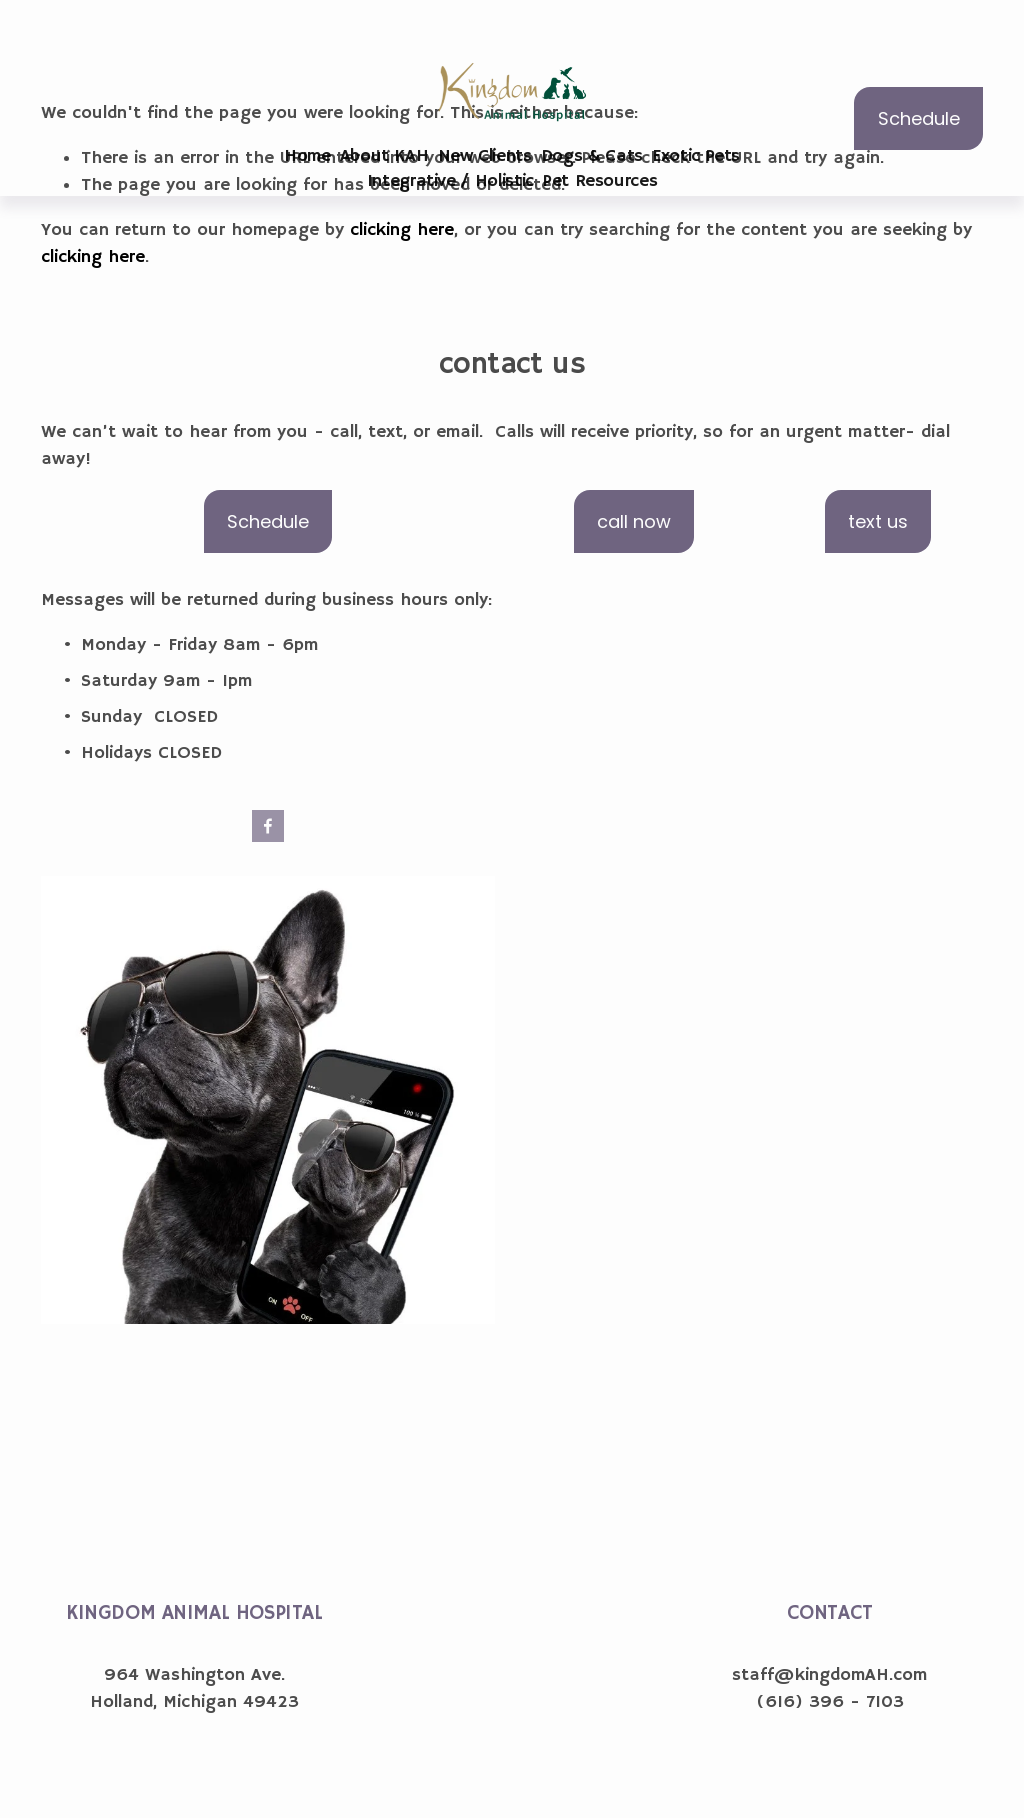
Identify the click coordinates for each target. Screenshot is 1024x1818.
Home (307, 156)
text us (878, 521)
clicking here (402, 230)
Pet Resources (600, 181)
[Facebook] (268, 826)
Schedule (919, 118)
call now (634, 521)
